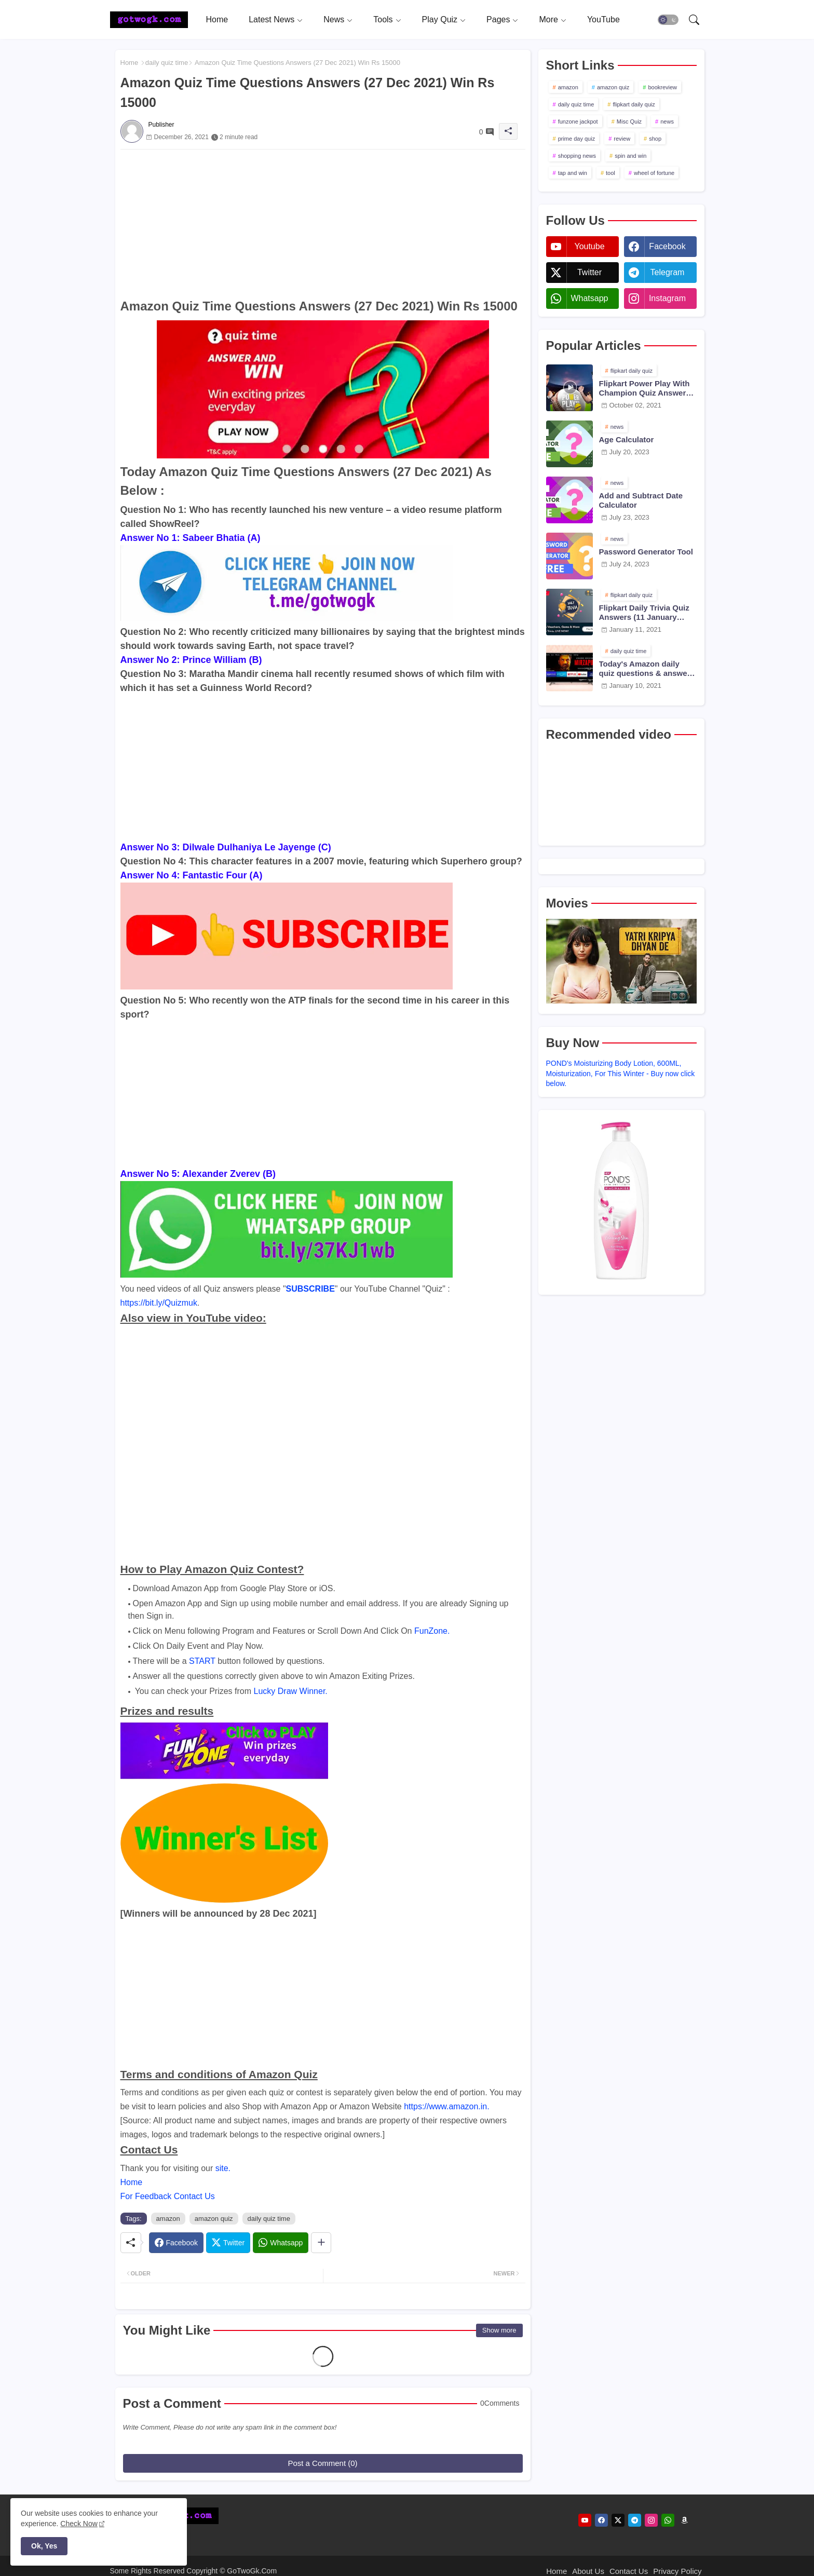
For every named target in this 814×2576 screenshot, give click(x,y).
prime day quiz (576, 138)
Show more (499, 2330)
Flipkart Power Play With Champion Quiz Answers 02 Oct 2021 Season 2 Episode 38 (644, 388)
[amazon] (684, 2520)
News (333, 19)
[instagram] (651, 2520)
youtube (589, 246)
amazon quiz (214, 2218)
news (667, 121)
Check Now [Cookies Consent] (79, 2523)
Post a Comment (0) (322, 2463)
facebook (667, 246)
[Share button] (321, 2242)
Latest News (271, 19)
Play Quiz (439, 19)
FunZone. (432, 1630)
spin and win (630, 156)
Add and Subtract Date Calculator (641, 500)
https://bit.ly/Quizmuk (159, 1302)
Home (217, 19)
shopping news (577, 156)
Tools (382, 19)
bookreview (662, 87)
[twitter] (618, 2520)
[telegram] (634, 2520)
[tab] (217, 19)
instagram (667, 298)
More (548, 19)
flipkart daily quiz (634, 104)
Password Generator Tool (646, 551)
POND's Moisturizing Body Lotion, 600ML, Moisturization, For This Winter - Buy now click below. (620, 1073)
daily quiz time (166, 62)
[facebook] (601, 2520)
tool (610, 173)
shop (655, 138)
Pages (498, 19)
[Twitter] (228, 2242)
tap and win (572, 173)
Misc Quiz (629, 121)
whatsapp (589, 298)
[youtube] (584, 2520)
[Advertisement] (322, 222)
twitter (589, 272)
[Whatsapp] (280, 2242)
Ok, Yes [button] (44, 2546)
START (202, 1661)
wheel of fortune (654, 173)
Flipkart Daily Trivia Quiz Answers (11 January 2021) (644, 612)
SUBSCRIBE (310, 1288)
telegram (667, 272)
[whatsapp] (667, 2520)
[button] (668, 20)
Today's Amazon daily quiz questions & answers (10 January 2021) (647, 668)
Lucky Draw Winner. (291, 1691)
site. (222, 2168)
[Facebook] (176, 2242)
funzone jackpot (578, 121)
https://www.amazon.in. (447, 2106)
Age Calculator (626, 439)
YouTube (603, 19)
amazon (168, 2218)
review (622, 138)
